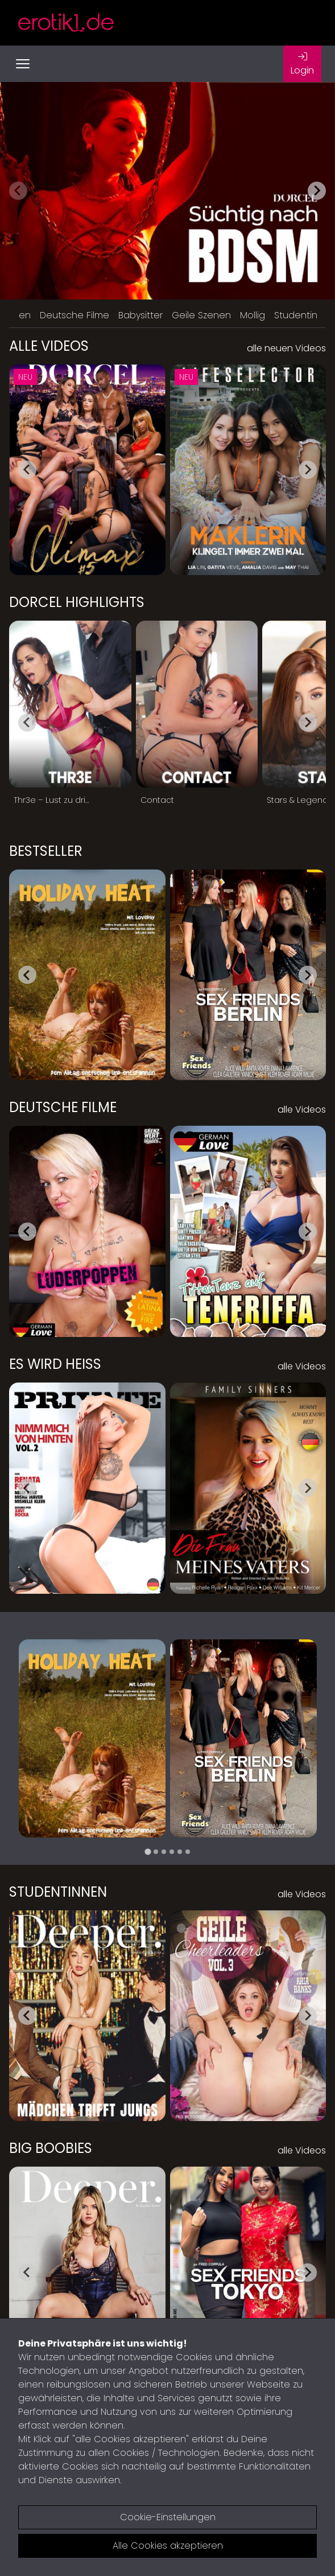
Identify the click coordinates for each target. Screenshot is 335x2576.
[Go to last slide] (27, 470)
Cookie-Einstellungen (168, 2517)
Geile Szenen (201, 315)
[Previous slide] (18, 191)
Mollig (252, 315)
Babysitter (140, 315)
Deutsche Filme (74, 315)
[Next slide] (317, 191)
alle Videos (302, 1109)
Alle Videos (49, 346)
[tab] (147, 1851)
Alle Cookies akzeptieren (168, 2545)
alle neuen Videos (286, 348)
